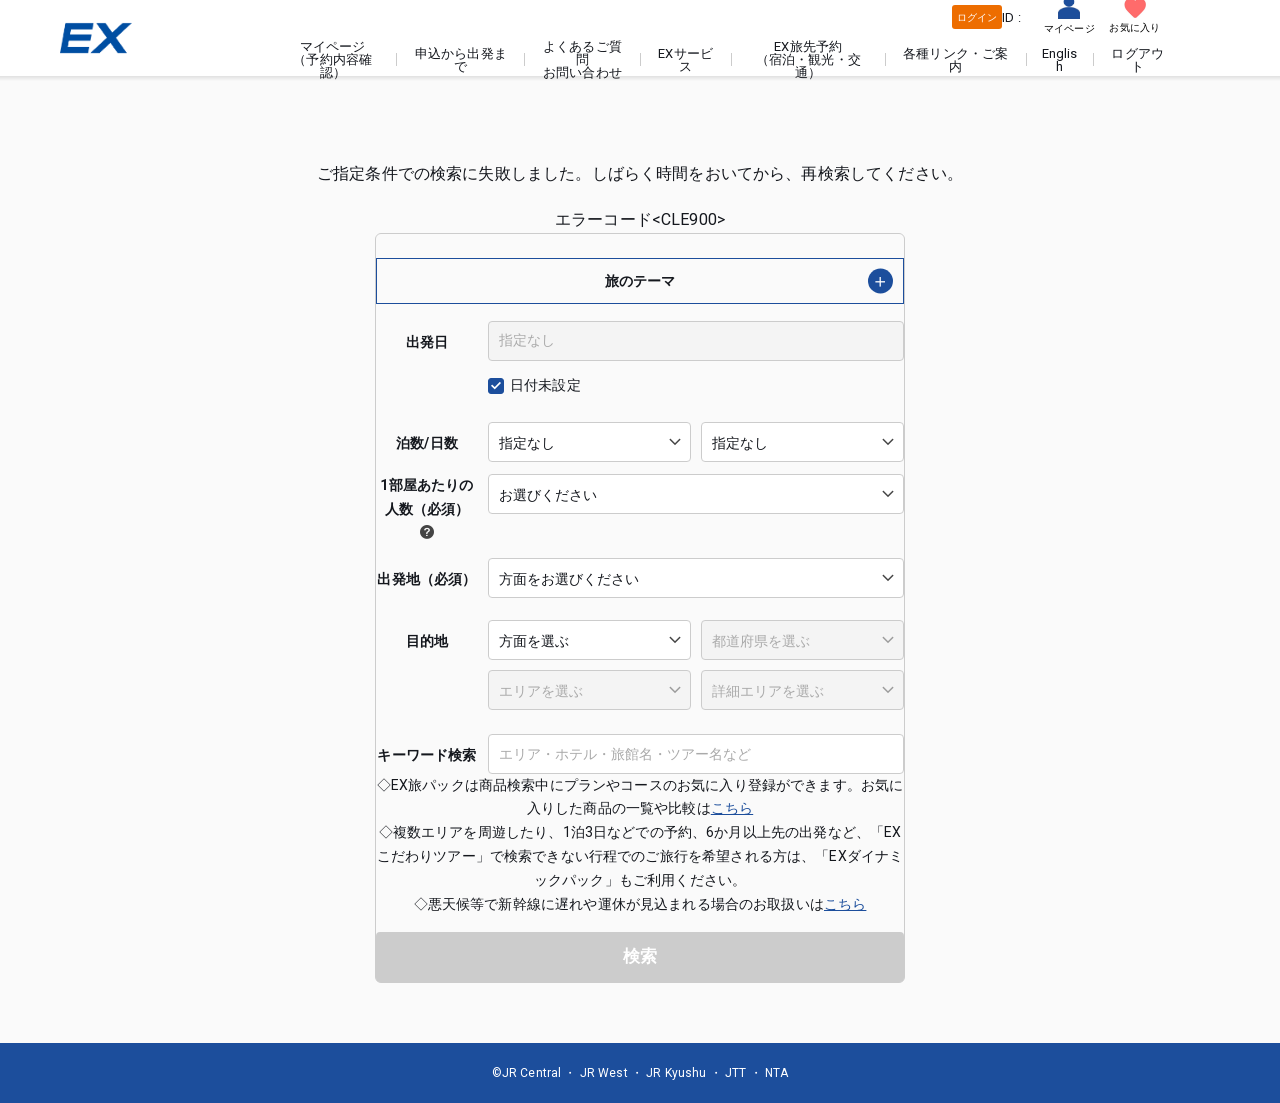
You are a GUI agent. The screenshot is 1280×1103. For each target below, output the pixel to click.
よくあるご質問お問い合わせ (585, 59)
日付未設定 (545, 385)
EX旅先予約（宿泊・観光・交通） (809, 59)
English (1060, 60)
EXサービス (687, 60)
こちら (732, 808)
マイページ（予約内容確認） (336, 59)
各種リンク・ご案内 (956, 60)
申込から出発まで (464, 60)
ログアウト (1138, 60)
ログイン (976, 17)
